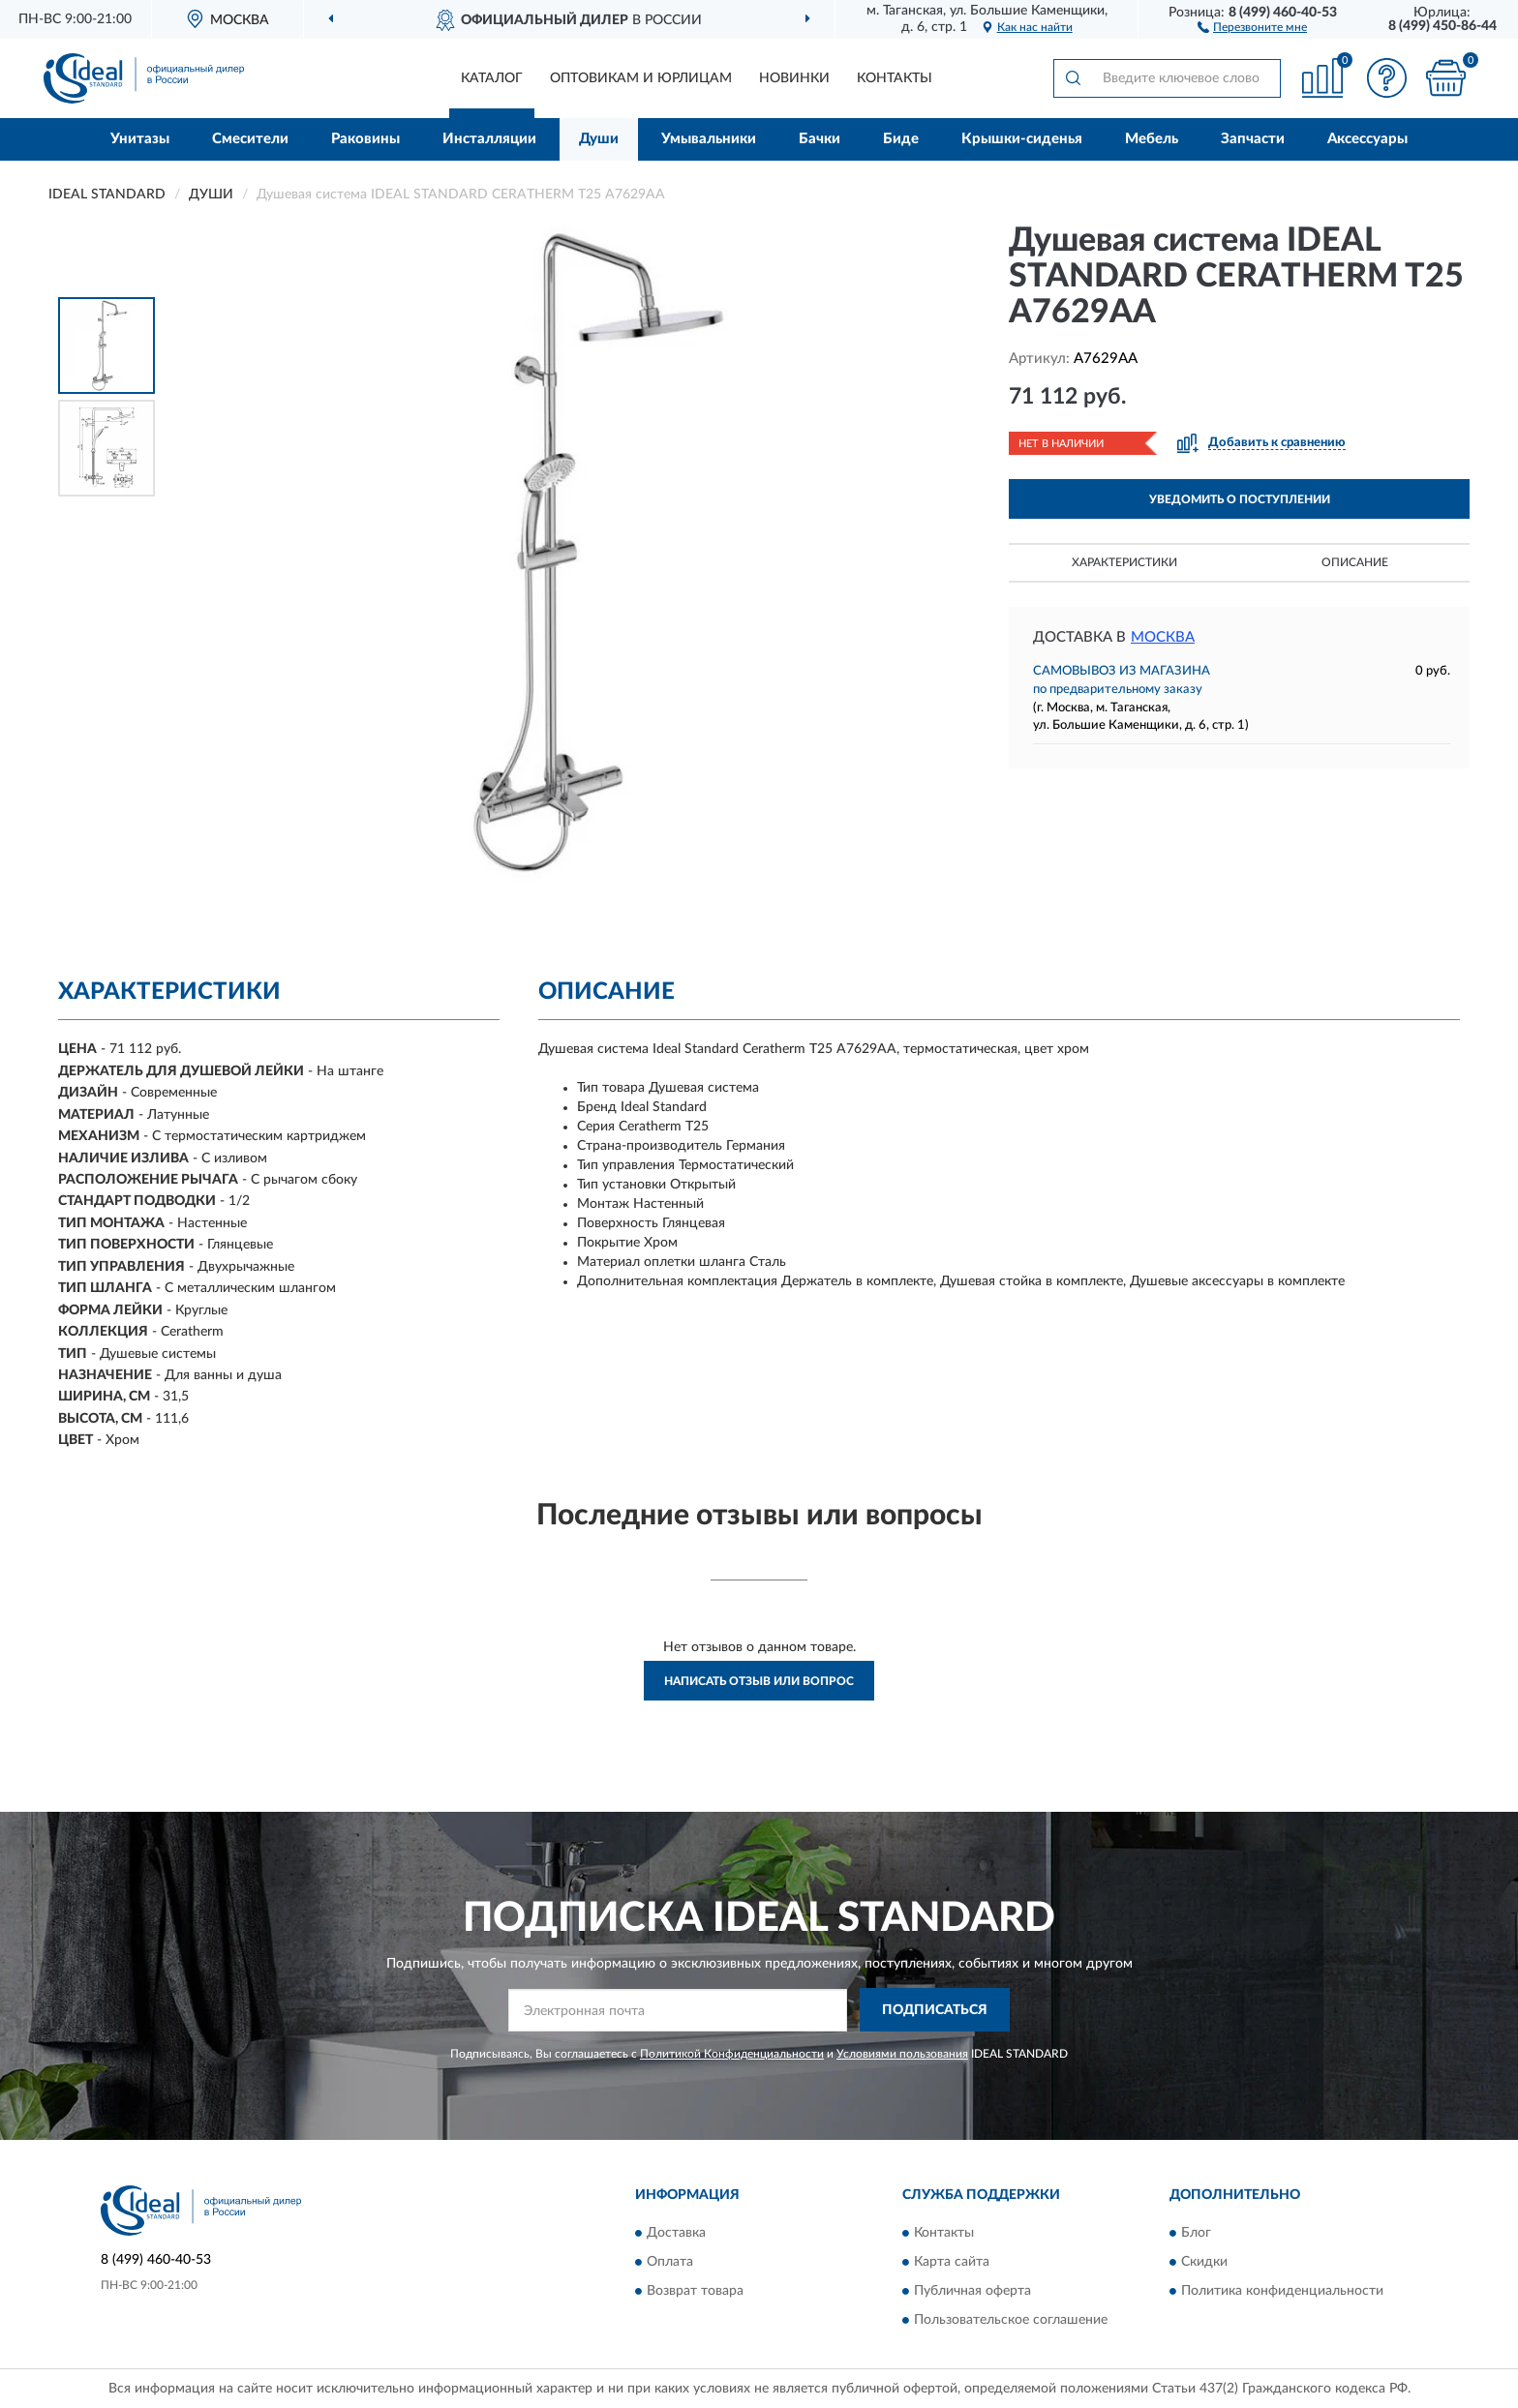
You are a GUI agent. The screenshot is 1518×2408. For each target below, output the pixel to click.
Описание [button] (1354, 562)
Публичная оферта (972, 2291)
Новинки (794, 78)
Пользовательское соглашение (1011, 2320)
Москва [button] (1163, 637)
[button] (1252, 26)
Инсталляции (489, 139)
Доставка (676, 2233)
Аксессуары (1367, 139)
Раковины (365, 139)
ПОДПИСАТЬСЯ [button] (934, 2010)
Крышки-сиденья (1021, 139)
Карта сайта (951, 2262)
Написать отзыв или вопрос (759, 1681)
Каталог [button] (492, 78)
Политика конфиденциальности (1282, 2291)
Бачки (819, 139)
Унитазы (139, 139)
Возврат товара (695, 2291)
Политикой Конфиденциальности (732, 2054)
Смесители (250, 139)
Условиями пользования (902, 2054)
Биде (901, 139)
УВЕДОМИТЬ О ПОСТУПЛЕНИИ (1239, 499)
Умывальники (708, 139)
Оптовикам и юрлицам (641, 78)
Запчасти (1253, 139)
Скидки (1204, 2262)
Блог (1196, 2233)
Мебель (1151, 139)
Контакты (894, 78)
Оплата (670, 2262)
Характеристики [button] (1124, 562)
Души (599, 139)
